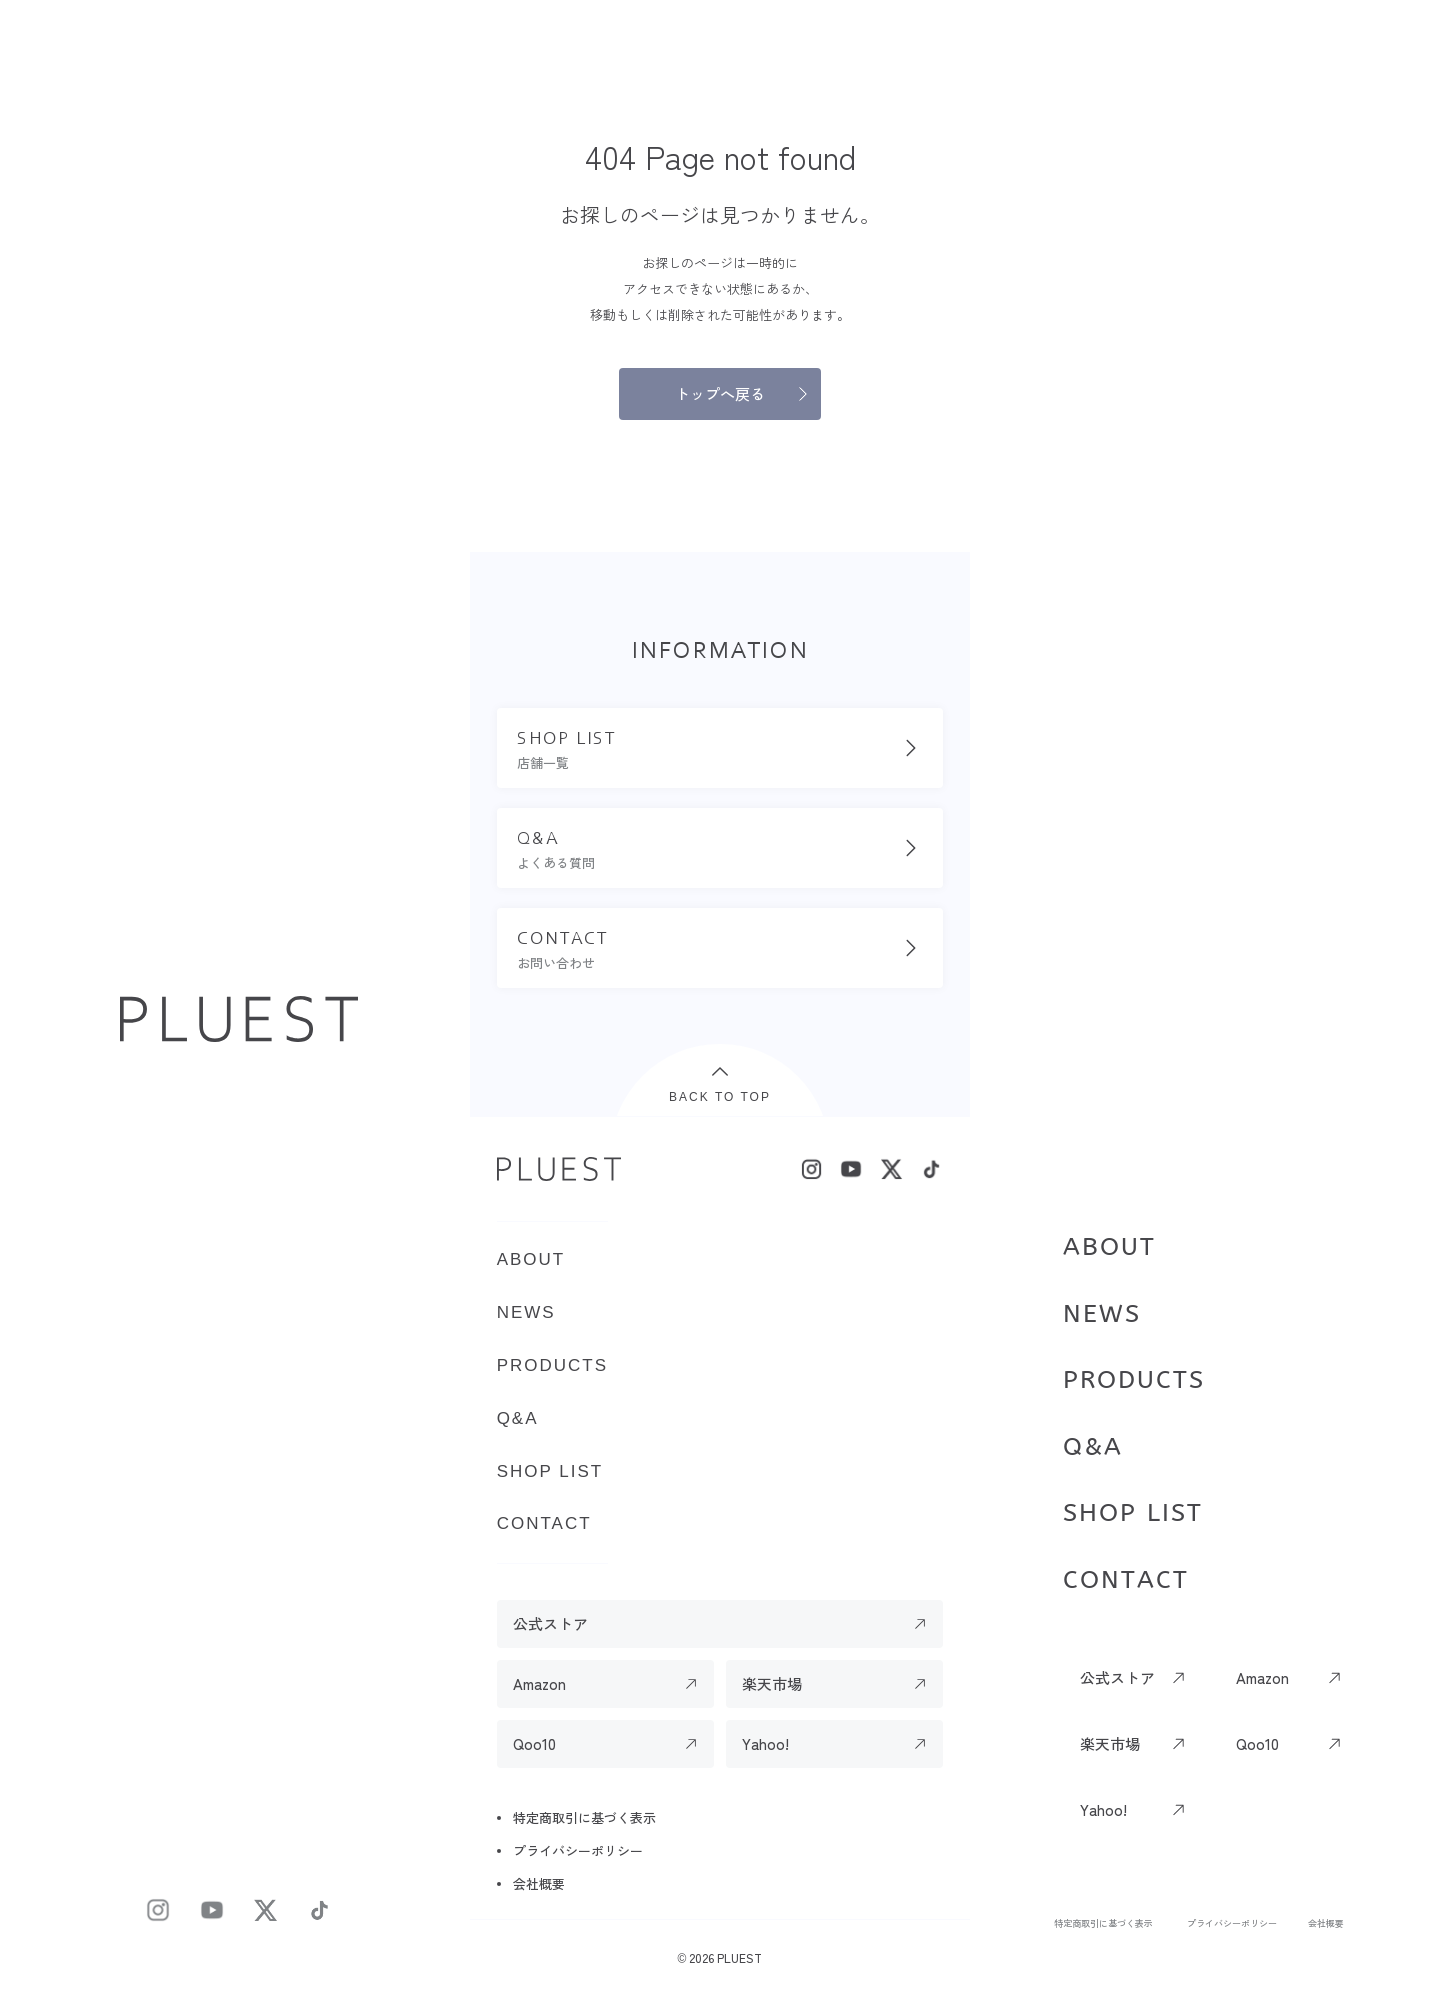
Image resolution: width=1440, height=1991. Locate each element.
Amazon (1262, 1677)
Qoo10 (1257, 1743)
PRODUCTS (1134, 1380)
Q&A (1093, 1447)
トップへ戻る (720, 393)
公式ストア (1117, 1677)
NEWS (1102, 1314)
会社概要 (1326, 1923)
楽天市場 (1110, 1743)
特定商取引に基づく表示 (1103, 1923)
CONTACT (1126, 1580)
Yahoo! (1103, 1809)
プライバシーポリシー (1232, 1923)
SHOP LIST (1133, 1513)
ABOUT (1109, 1247)
